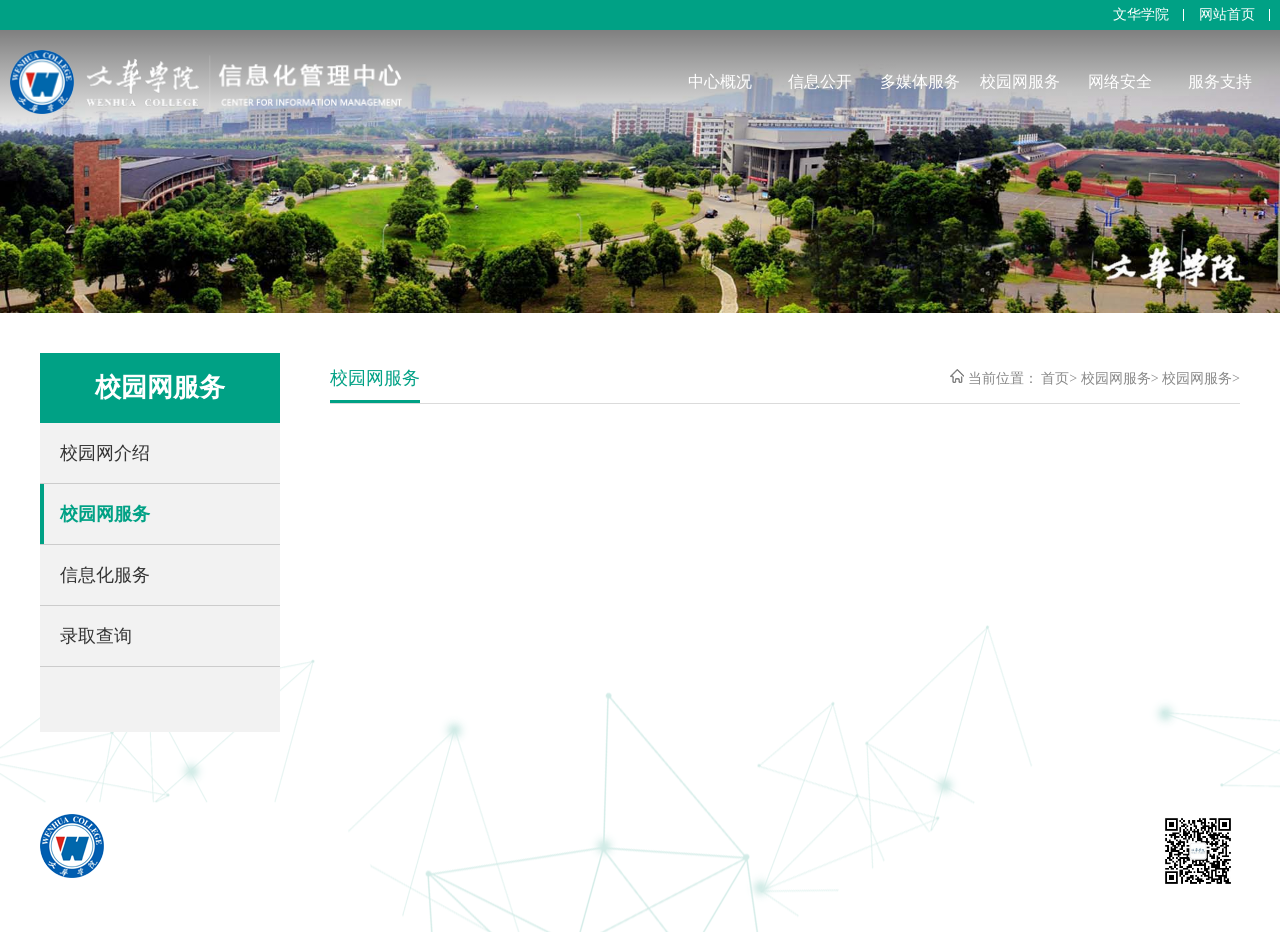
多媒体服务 (920, 81)
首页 (1055, 378)
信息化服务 (105, 575)
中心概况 (720, 81)
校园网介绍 (105, 453)
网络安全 (1120, 81)
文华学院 (1141, 15)
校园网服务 (1020, 81)
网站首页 (1227, 15)
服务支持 (1220, 81)
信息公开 (820, 81)
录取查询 (96, 636)
